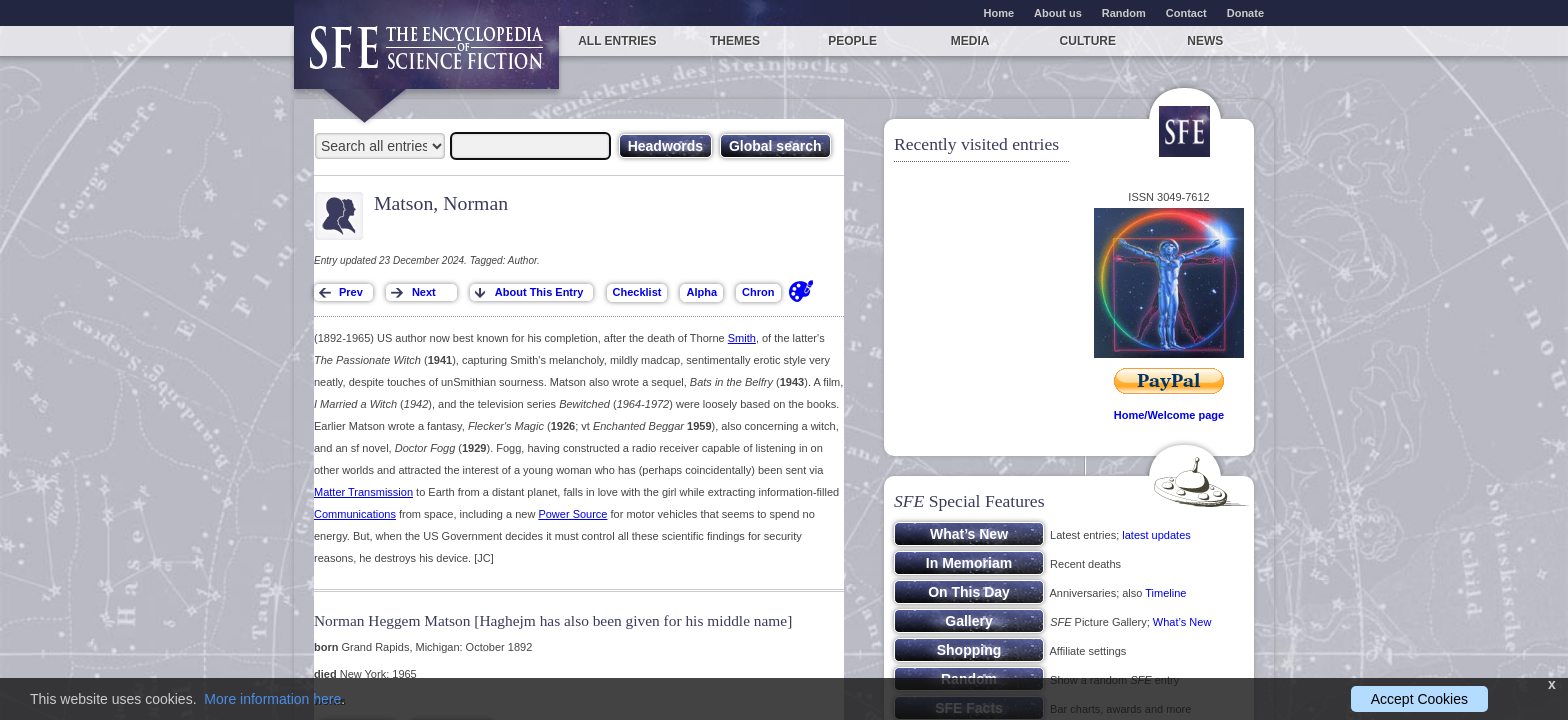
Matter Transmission (363, 492)
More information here (272, 699)
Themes (735, 41)
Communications (355, 514)
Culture (1088, 41)
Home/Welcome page (1169, 415)
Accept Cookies (1419, 699)
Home (999, 13)
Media (970, 41)
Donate (1245, 13)
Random (1124, 13)
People (852, 41)
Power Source (572, 514)
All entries (617, 41)
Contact (1186, 13)
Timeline (1165, 593)
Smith (742, 338)
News (1205, 41)
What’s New (1182, 622)
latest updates (1156, 535)
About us (1058, 13)
